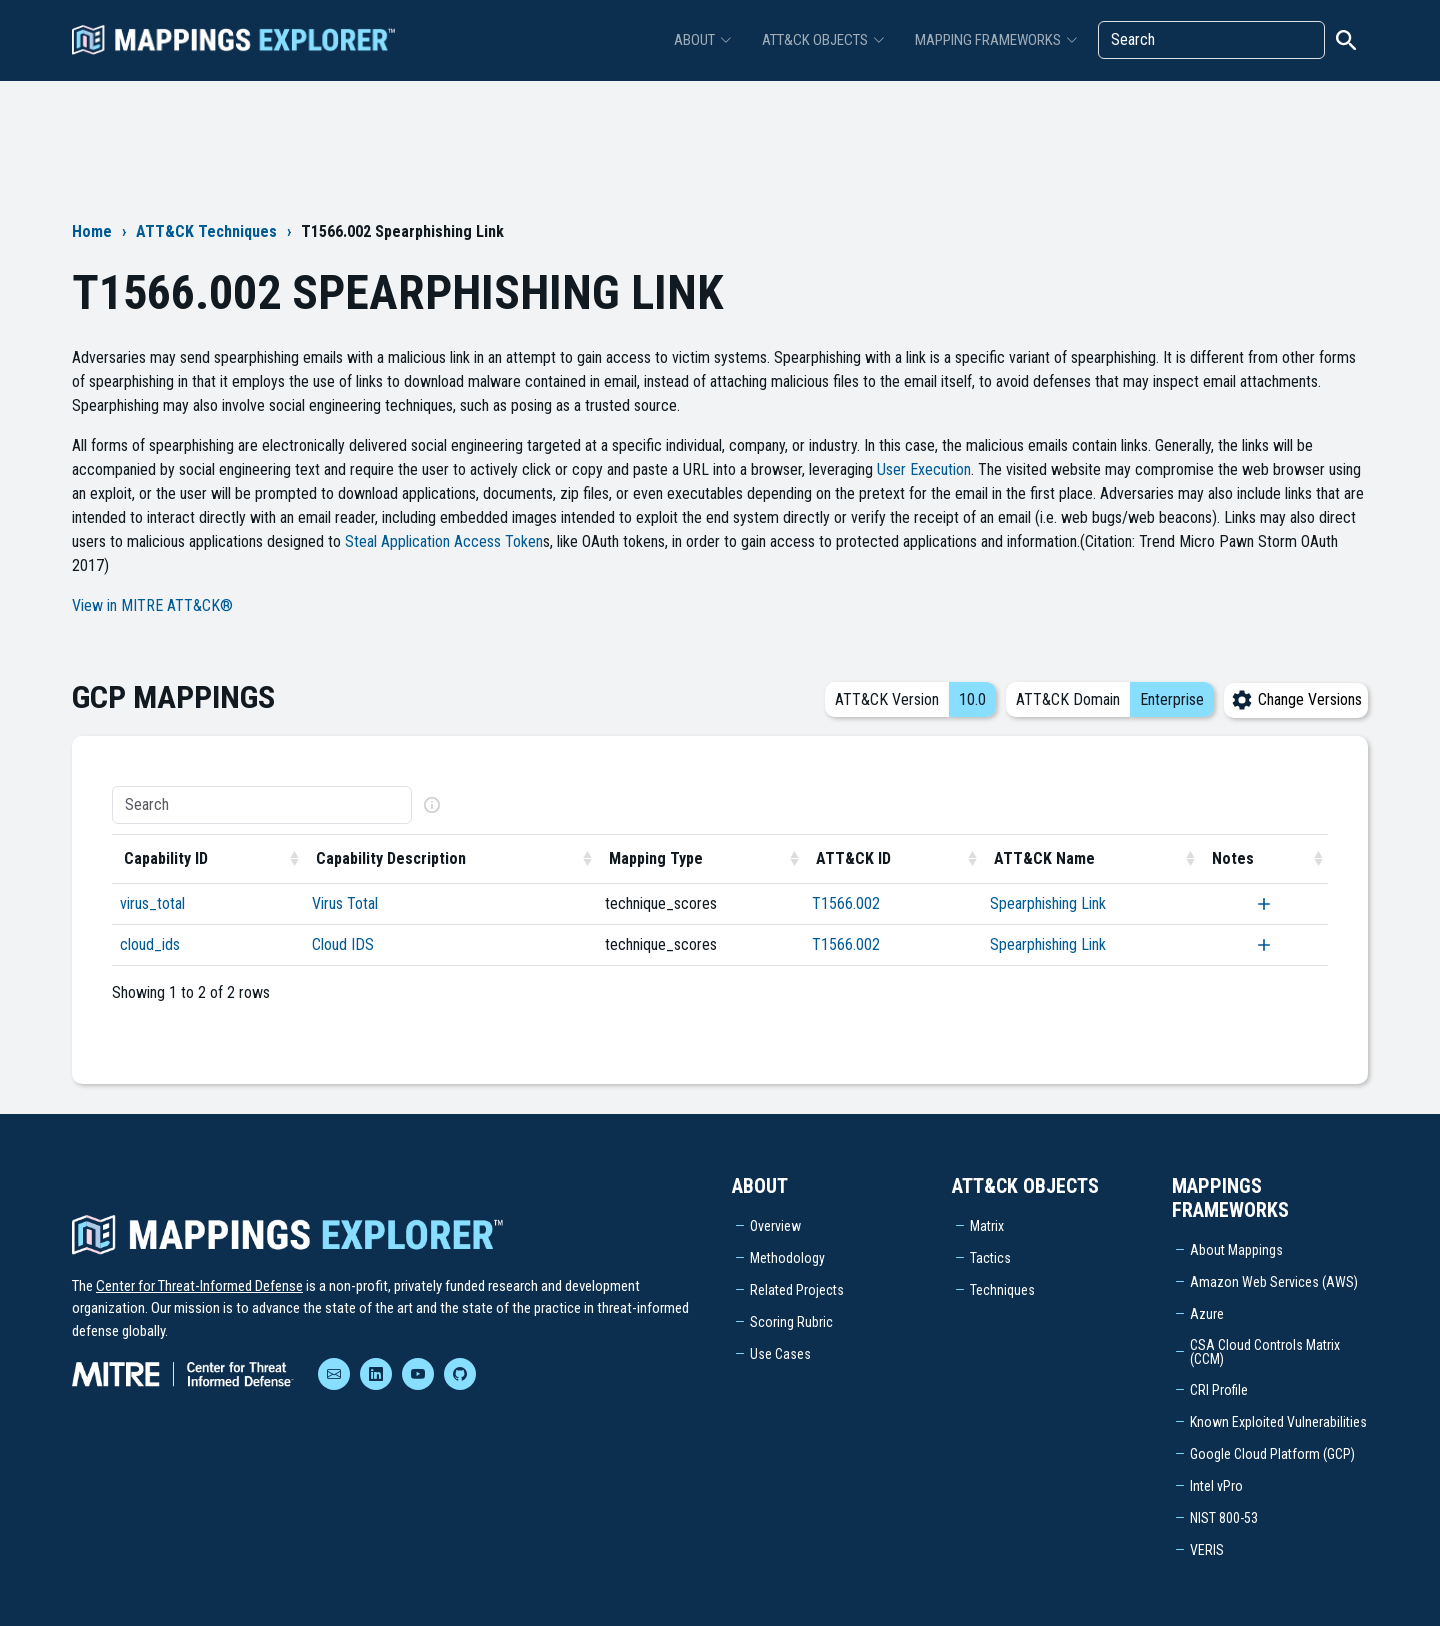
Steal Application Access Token (444, 541)
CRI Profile (1219, 1390)
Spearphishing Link (1048, 903)
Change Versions (1296, 699)
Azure (1207, 1314)
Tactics (990, 1258)
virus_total (152, 903)
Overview (775, 1226)
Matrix (987, 1226)
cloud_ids (150, 944)
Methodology (787, 1258)
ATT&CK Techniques (206, 231)
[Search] (1211, 40)
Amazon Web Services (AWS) (1274, 1282)
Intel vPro (1216, 1486)
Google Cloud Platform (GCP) (1272, 1454)
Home (92, 231)
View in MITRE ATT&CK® (152, 605)
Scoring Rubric (791, 1322)
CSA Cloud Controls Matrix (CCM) (1265, 1352)
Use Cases (780, 1354)
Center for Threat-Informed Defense (199, 1286)
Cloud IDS (343, 944)
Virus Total (345, 903)
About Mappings (1236, 1250)
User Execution (924, 469)
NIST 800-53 (1224, 1518)
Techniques (1002, 1290)
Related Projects (797, 1290)
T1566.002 (846, 903)
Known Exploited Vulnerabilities (1278, 1422)
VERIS (1207, 1550)
